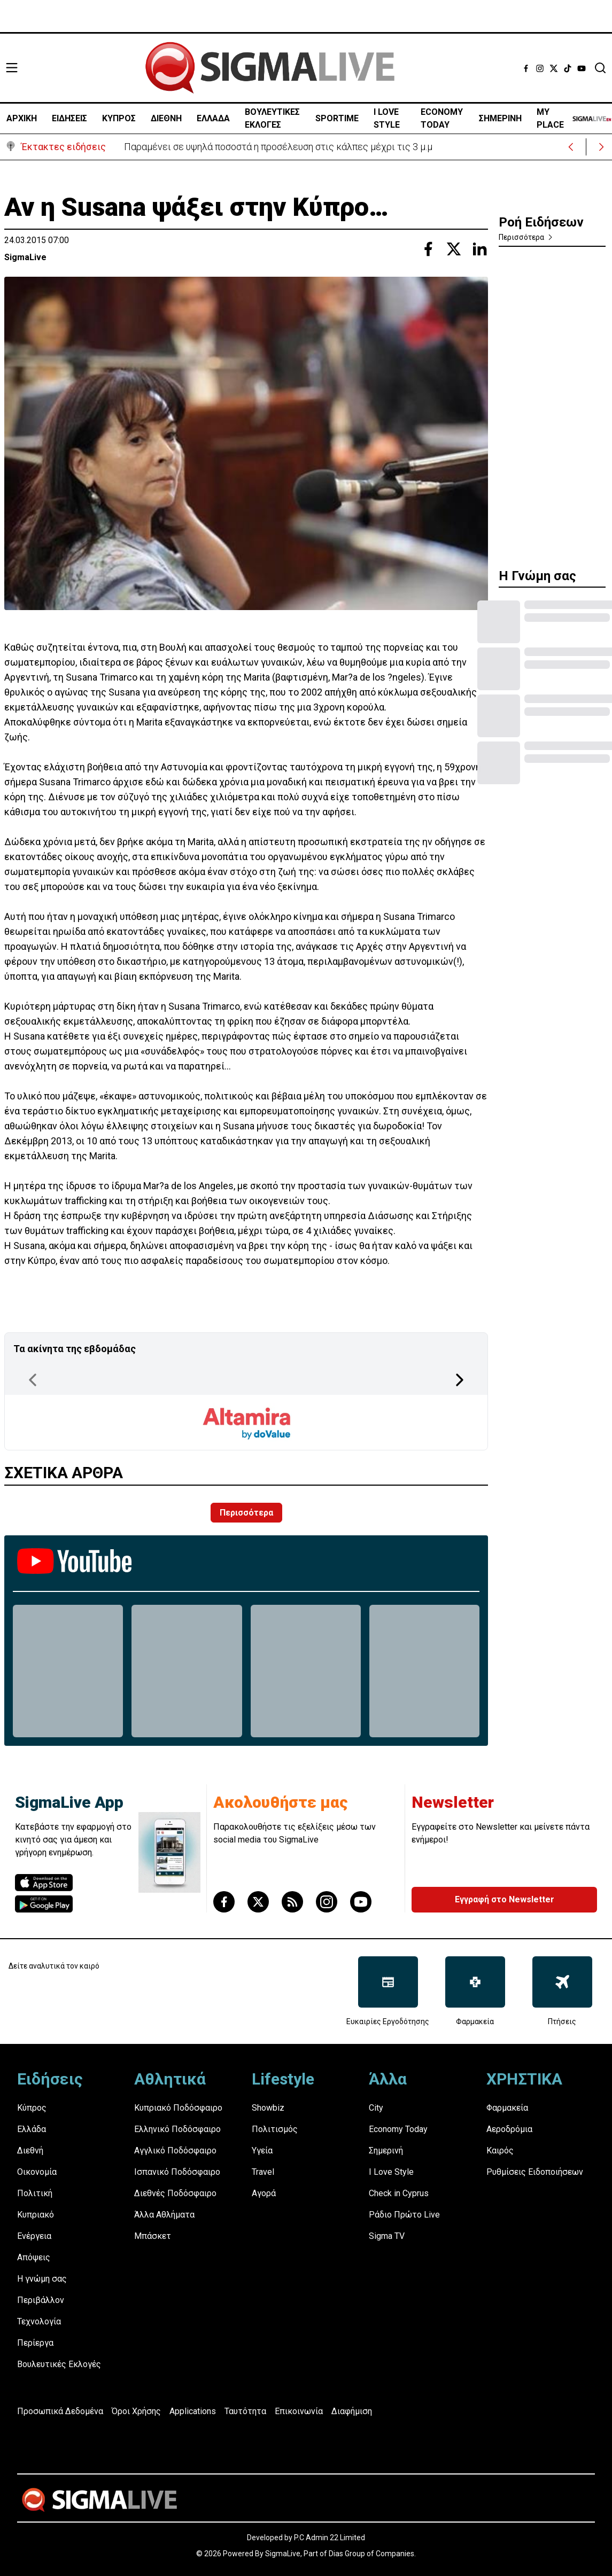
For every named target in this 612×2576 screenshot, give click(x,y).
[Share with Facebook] (428, 248)
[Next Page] (460, 1380)
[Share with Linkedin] (479, 248)
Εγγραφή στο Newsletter (504, 1899)
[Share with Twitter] (453, 248)
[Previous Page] (33, 1380)
